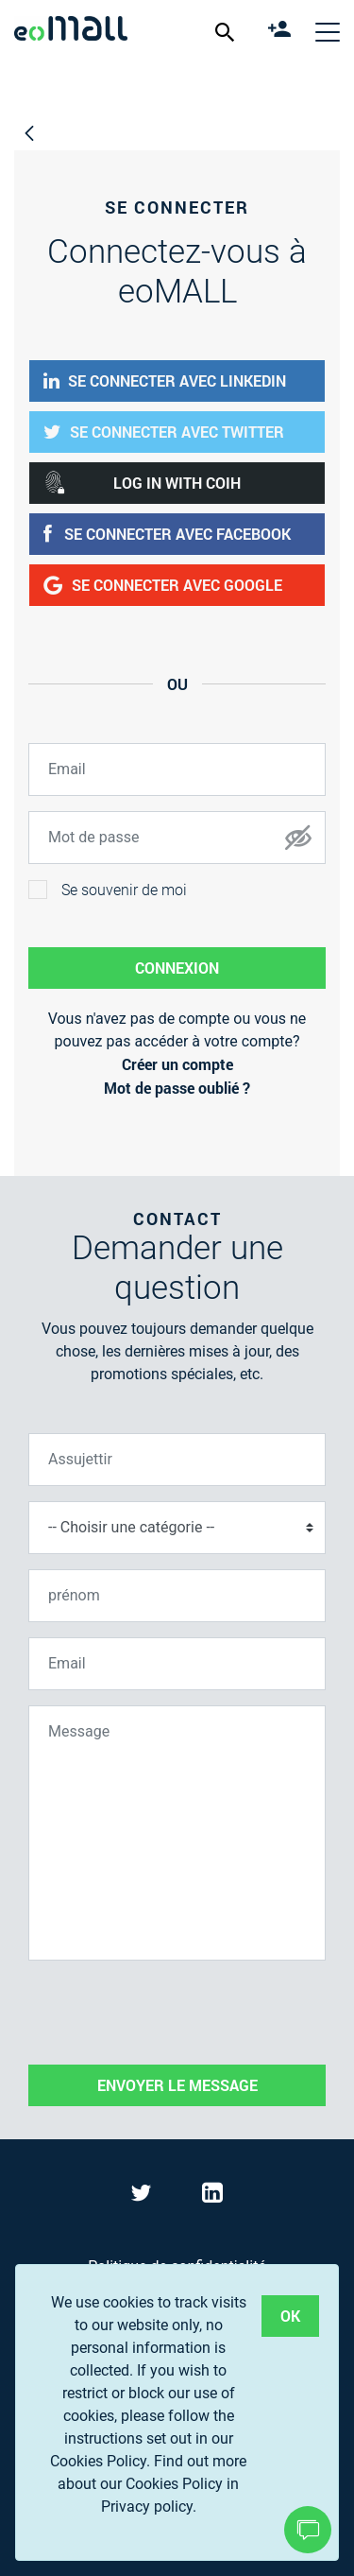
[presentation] (171, 2012)
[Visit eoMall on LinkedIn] (212, 2196)
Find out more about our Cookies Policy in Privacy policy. (152, 2483)
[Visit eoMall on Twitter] (143, 2196)
